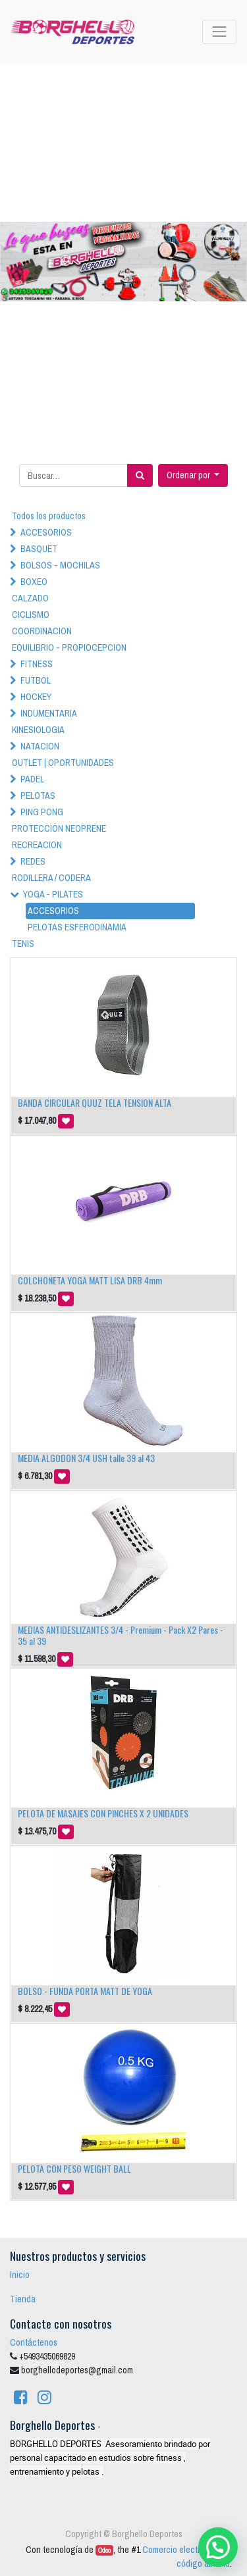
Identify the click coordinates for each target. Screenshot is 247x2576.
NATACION (39, 746)
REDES (32, 861)
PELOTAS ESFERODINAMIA (77, 927)
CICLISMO (30, 614)
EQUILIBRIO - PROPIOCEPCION (69, 647)
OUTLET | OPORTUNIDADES (63, 763)
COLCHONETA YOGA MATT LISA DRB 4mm (90, 1280)
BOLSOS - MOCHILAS (60, 565)
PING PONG (41, 812)
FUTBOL (35, 680)
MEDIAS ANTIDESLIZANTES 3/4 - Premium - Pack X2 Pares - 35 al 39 (120, 1635)
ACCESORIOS (46, 532)
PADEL (32, 779)
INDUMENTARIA (48, 713)
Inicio (20, 2275)
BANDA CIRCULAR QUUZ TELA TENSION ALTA (94, 1102)
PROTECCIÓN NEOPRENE (59, 828)
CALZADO (30, 598)
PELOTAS (37, 795)
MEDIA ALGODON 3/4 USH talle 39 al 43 (86, 1458)
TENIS (23, 943)
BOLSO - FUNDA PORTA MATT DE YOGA (85, 1991)
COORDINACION (42, 631)
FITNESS (36, 664)
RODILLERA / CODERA (51, 878)
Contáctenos (33, 2342)
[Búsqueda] (140, 475)
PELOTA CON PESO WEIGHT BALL (74, 2168)
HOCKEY (35, 697)
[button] (193, 475)
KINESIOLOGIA (38, 730)
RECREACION (37, 845)
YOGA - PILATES (53, 894)
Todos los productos (49, 516)
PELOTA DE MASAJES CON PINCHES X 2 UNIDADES (103, 1813)
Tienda (23, 2299)
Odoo (104, 2550)
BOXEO (33, 582)
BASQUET (38, 549)
